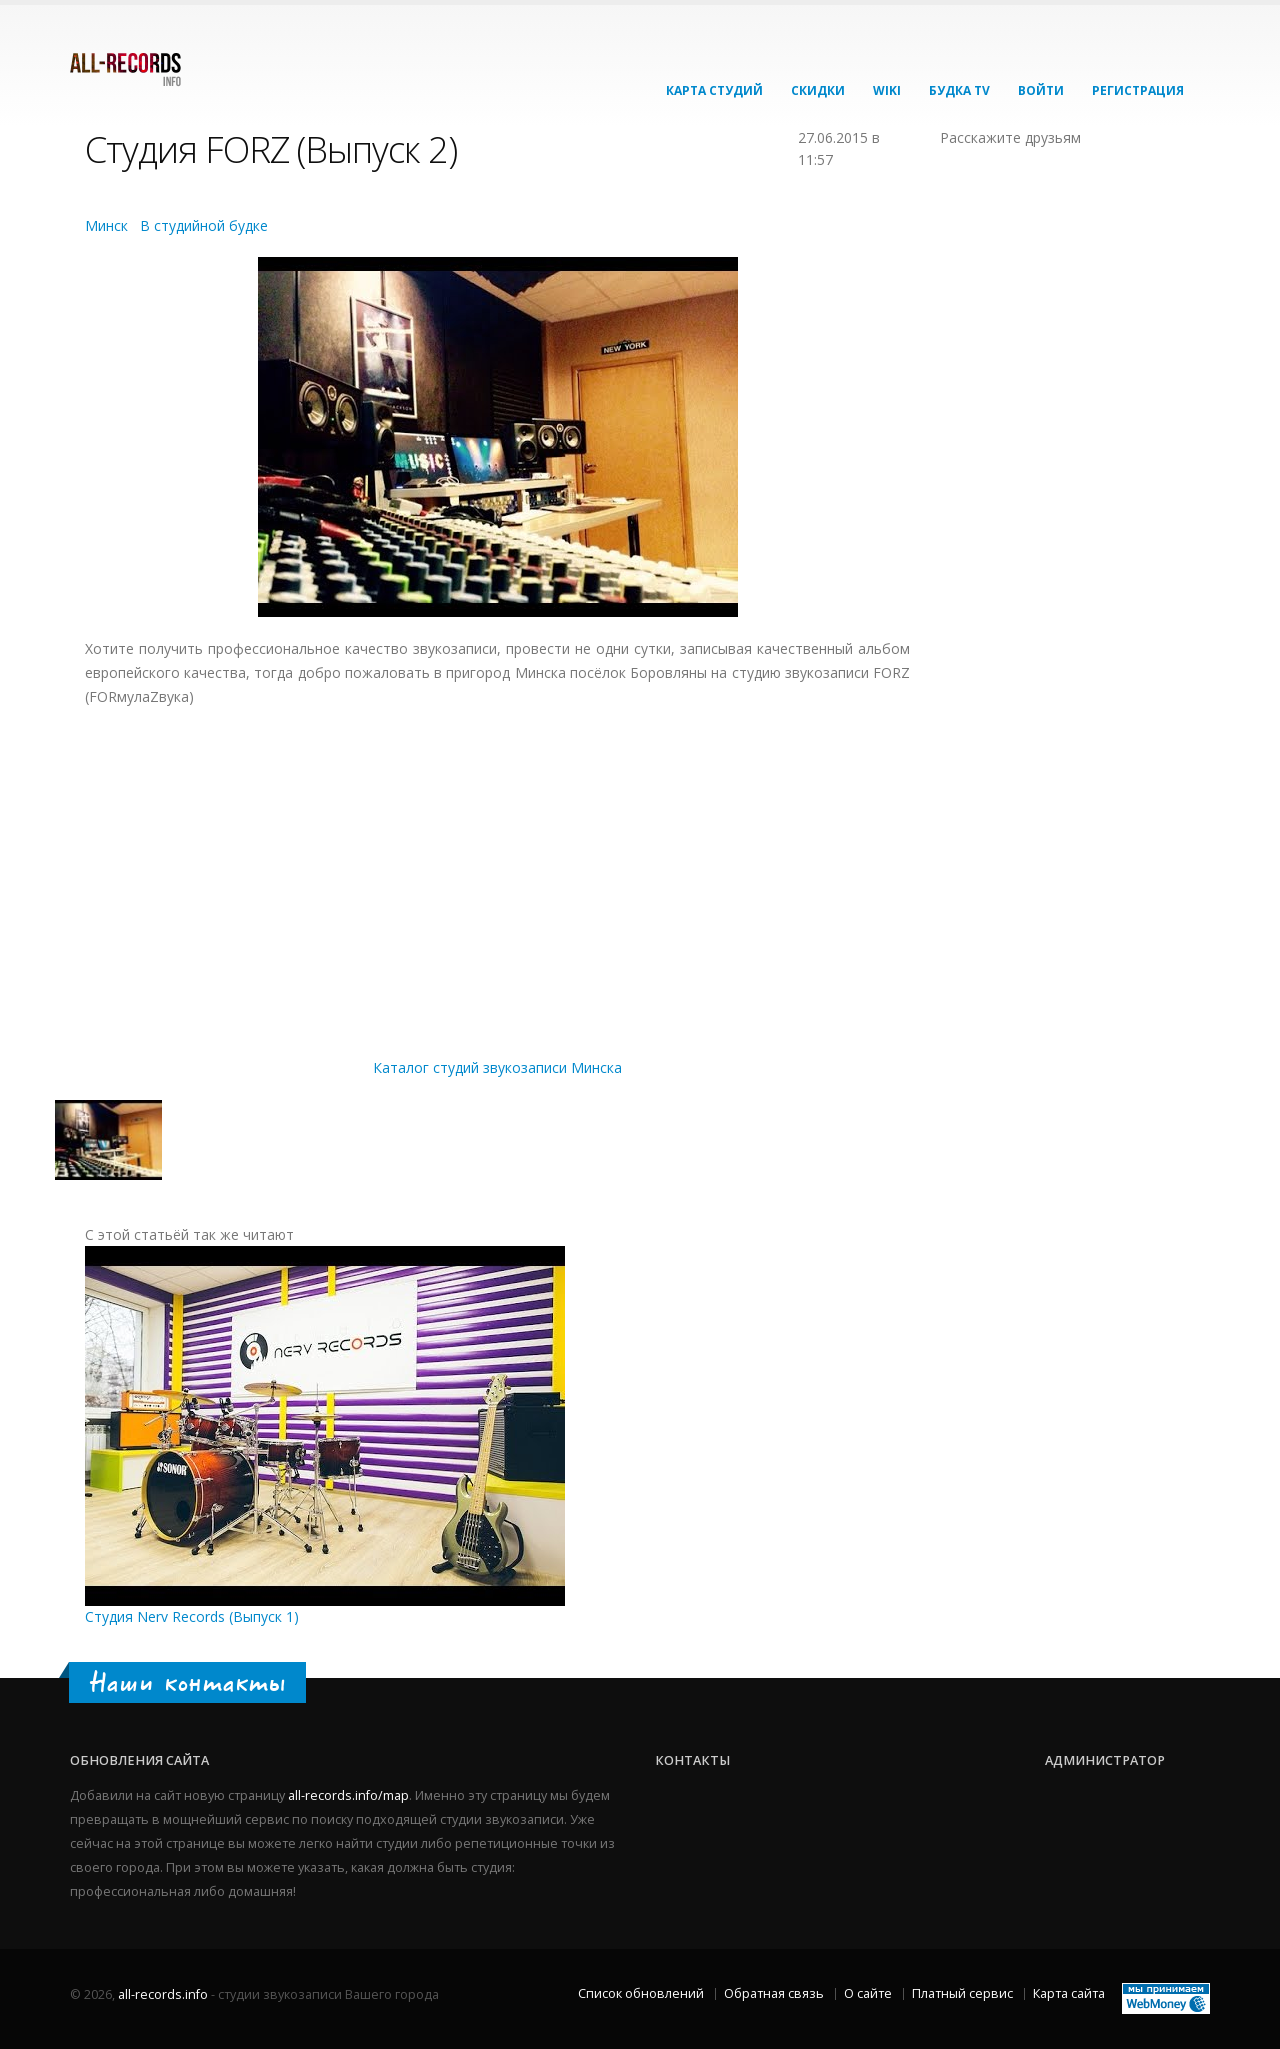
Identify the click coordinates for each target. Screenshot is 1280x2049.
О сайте (868, 1993)
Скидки (818, 90)
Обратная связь (774, 1993)
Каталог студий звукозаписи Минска (497, 1067)
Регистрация (1138, 90)
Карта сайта (1069, 1993)
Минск (106, 225)
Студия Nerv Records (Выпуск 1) (192, 1616)
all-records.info (163, 1994)
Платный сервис (962, 1993)
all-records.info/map (348, 1795)
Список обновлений (641, 1993)
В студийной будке (204, 225)
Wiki (887, 90)
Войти (1041, 90)
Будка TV (959, 90)
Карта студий (714, 90)
